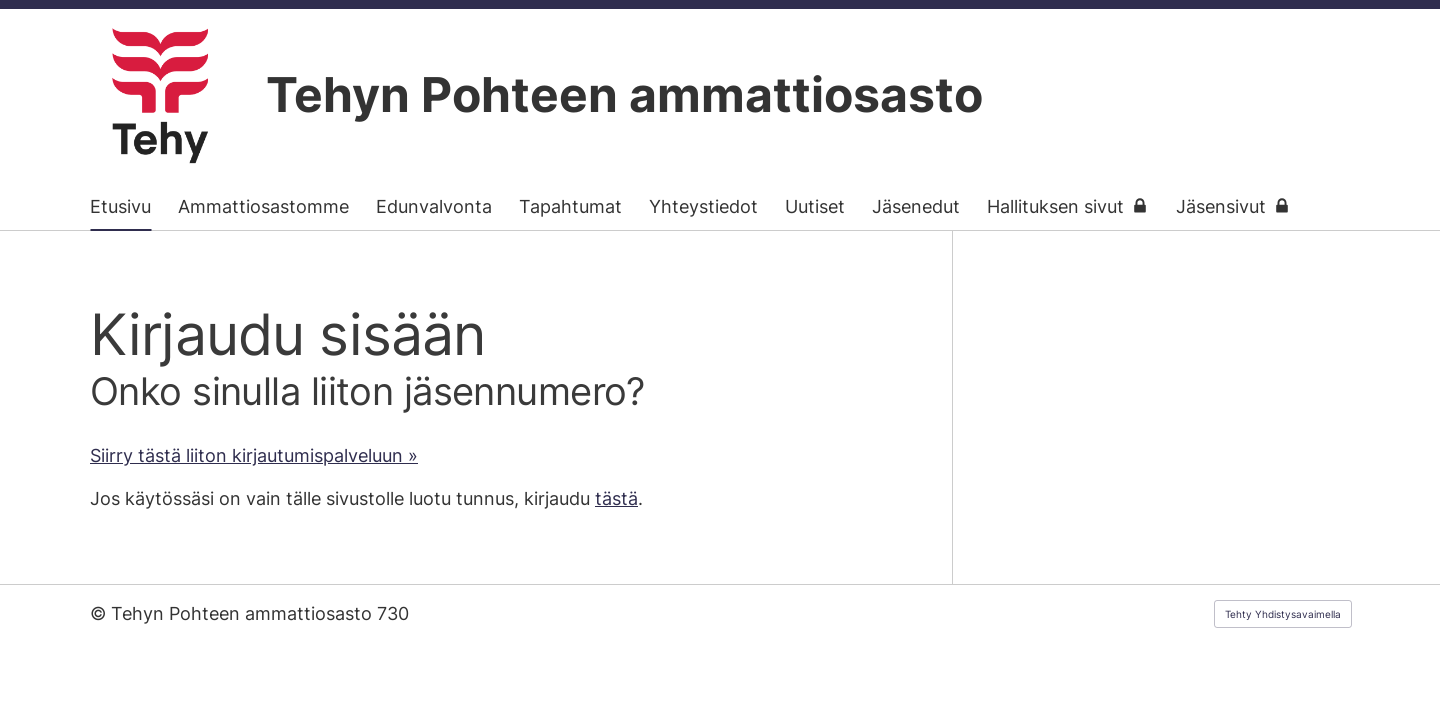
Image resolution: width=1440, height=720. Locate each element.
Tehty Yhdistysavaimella (1283, 614)
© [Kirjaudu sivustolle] (100, 613)
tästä (616, 498)
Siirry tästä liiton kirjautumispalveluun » (254, 455)
